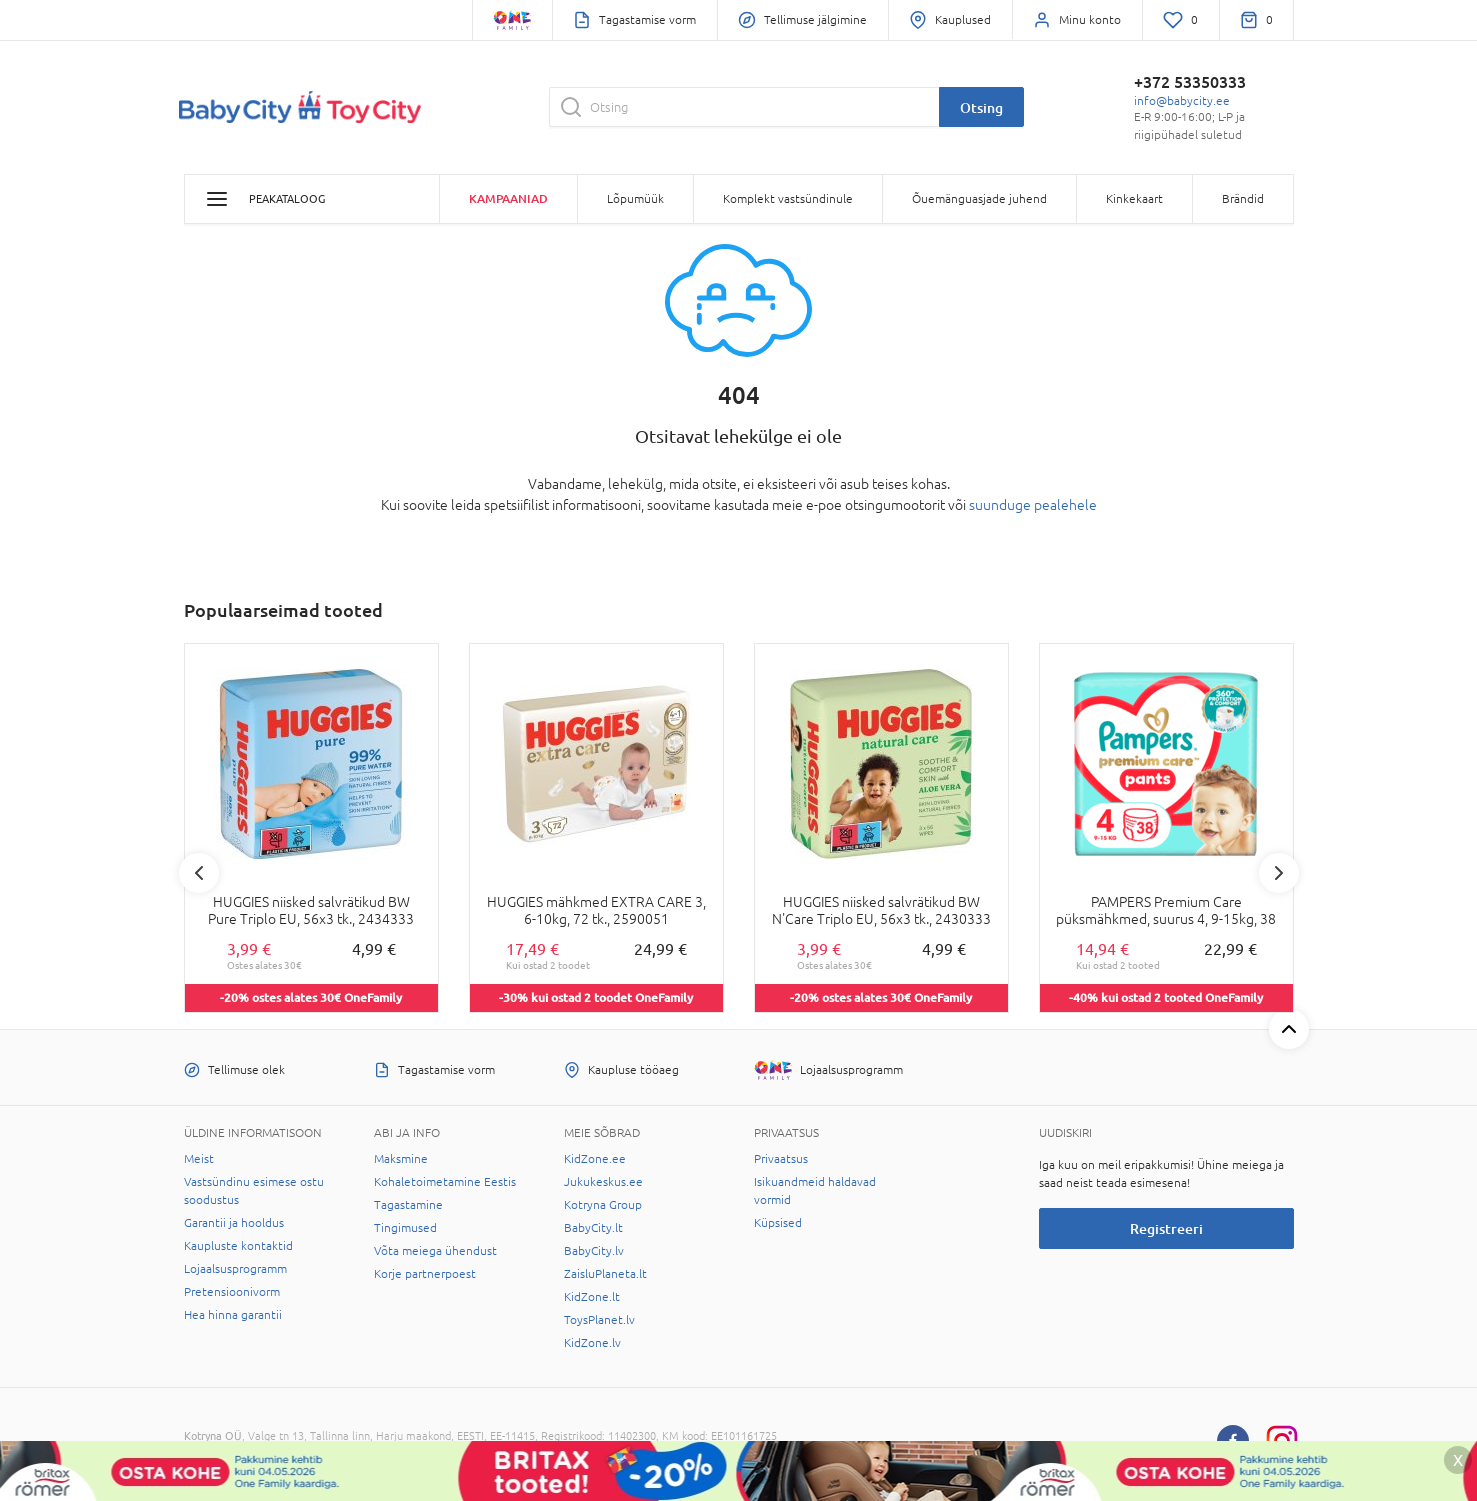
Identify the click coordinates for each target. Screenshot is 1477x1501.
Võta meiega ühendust (435, 1251)
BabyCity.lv (594, 1251)
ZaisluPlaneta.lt (605, 1274)
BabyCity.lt (593, 1228)
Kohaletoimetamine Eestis (445, 1182)
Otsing (981, 107)
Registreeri (1166, 1228)
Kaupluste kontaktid (238, 1246)
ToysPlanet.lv (599, 1320)
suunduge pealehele (1033, 505)
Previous (199, 873)
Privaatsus (781, 1159)
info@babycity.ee (1182, 101)
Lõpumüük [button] (635, 199)
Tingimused (405, 1228)
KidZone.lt (592, 1297)
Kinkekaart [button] (1134, 199)
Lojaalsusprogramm (235, 1269)
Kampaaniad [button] (508, 198)
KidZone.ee (595, 1159)
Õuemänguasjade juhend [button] (979, 199)
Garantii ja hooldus (234, 1223)
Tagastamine (408, 1205)
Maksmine (401, 1159)
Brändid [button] (1243, 199)
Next (1279, 873)
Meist (199, 1159)
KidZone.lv (592, 1343)
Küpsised (778, 1223)
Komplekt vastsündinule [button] (788, 199)
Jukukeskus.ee (603, 1182)
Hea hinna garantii (233, 1315)
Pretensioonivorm (232, 1292)
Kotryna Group (603, 1205)
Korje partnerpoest (425, 1274)
